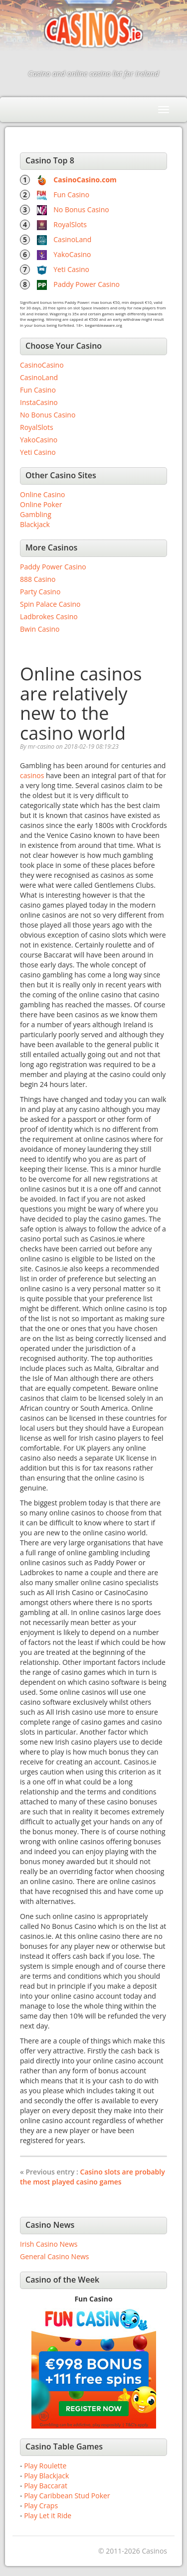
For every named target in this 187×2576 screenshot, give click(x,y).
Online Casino (42, 494)
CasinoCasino (42, 365)
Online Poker (41, 504)
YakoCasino (72, 254)
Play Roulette (45, 2465)
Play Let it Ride (47, 2515)
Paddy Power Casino (86, 284)
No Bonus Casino (81, 209)
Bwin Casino (39, 629)
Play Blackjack (46, 2475)
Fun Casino (71, 194)
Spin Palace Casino (50, 604)
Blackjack (35, 524)
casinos (32, 775)
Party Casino (40, 591)
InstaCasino (39, 402)
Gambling (35, 514)
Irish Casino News (48, 2244)
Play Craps (41, 2505)
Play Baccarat (45, 2485)
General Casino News (54, 2256)
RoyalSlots (70, 224)
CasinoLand (72, 239)
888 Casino (37, 579)
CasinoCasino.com (85, 179)
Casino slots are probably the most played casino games (92, 2176)
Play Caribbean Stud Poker (67, 2495)
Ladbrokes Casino (49, 616)
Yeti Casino (71, 269)
